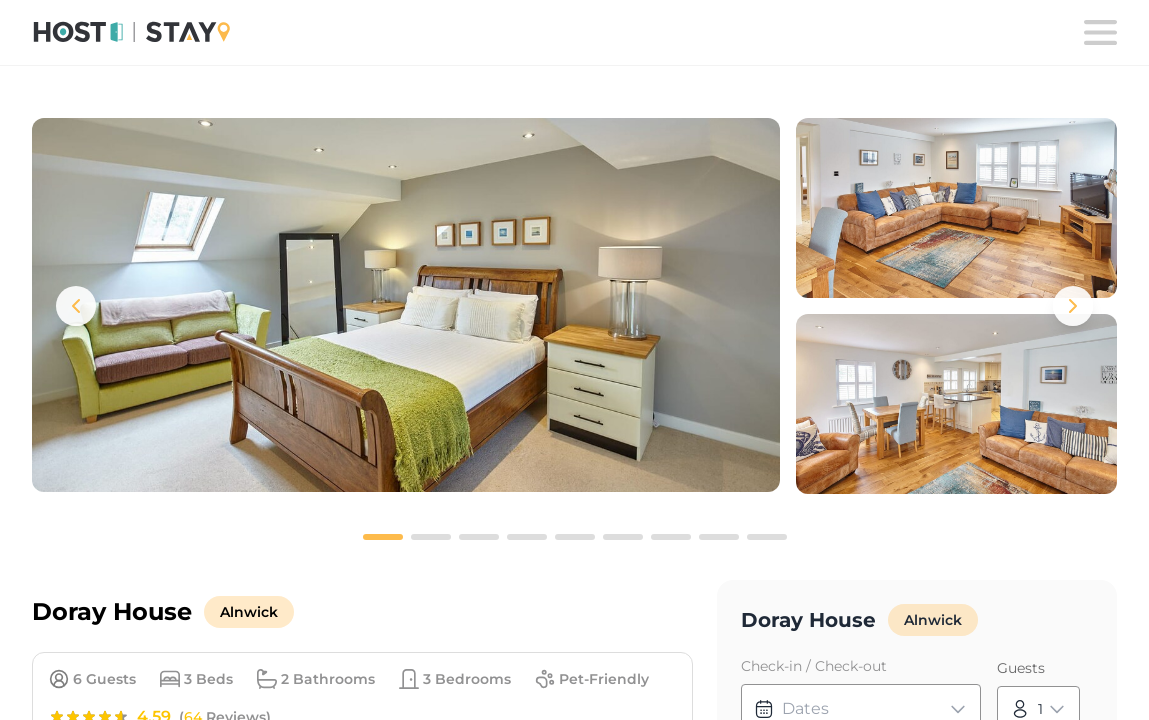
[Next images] (1073, 306)
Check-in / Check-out (814, 666)
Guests (1021, 668)
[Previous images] (76, 306)
